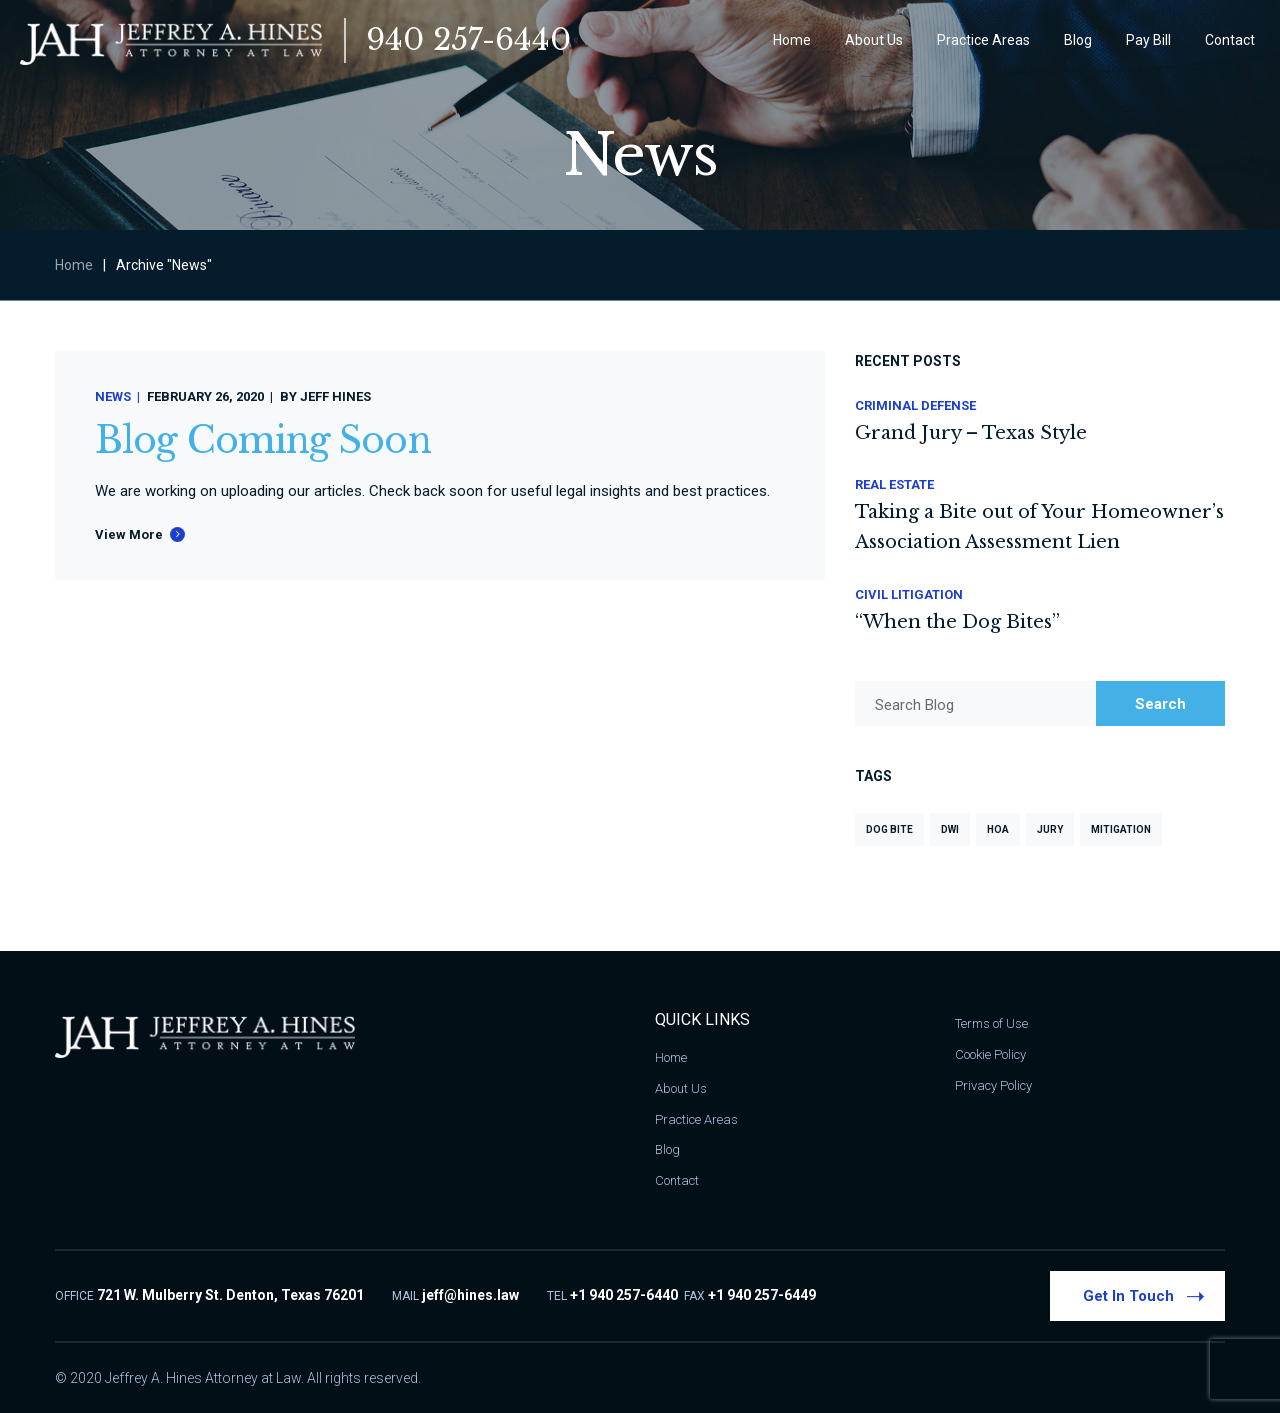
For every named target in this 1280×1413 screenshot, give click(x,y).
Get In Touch (1143, 1295)
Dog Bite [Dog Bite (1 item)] (889, 829)
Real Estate (894, 484)
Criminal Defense (915, 405)
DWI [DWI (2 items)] (950, 829)
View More (129, 534)
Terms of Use (991, 1023)
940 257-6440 (468, 39)
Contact (677, 1180)
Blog (667, 1149)
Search (1160, 704)
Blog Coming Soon (263, 440)
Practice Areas (696, 1119)
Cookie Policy (990, 1054)
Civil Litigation (909, 594)
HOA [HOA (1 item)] (998, 829)
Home (74, 265)
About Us (681, 1088)
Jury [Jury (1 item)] (1050, 829)
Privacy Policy (993, 1085)
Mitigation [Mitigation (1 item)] (1121, 829)
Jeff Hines (335, 396)
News (113, 396)
